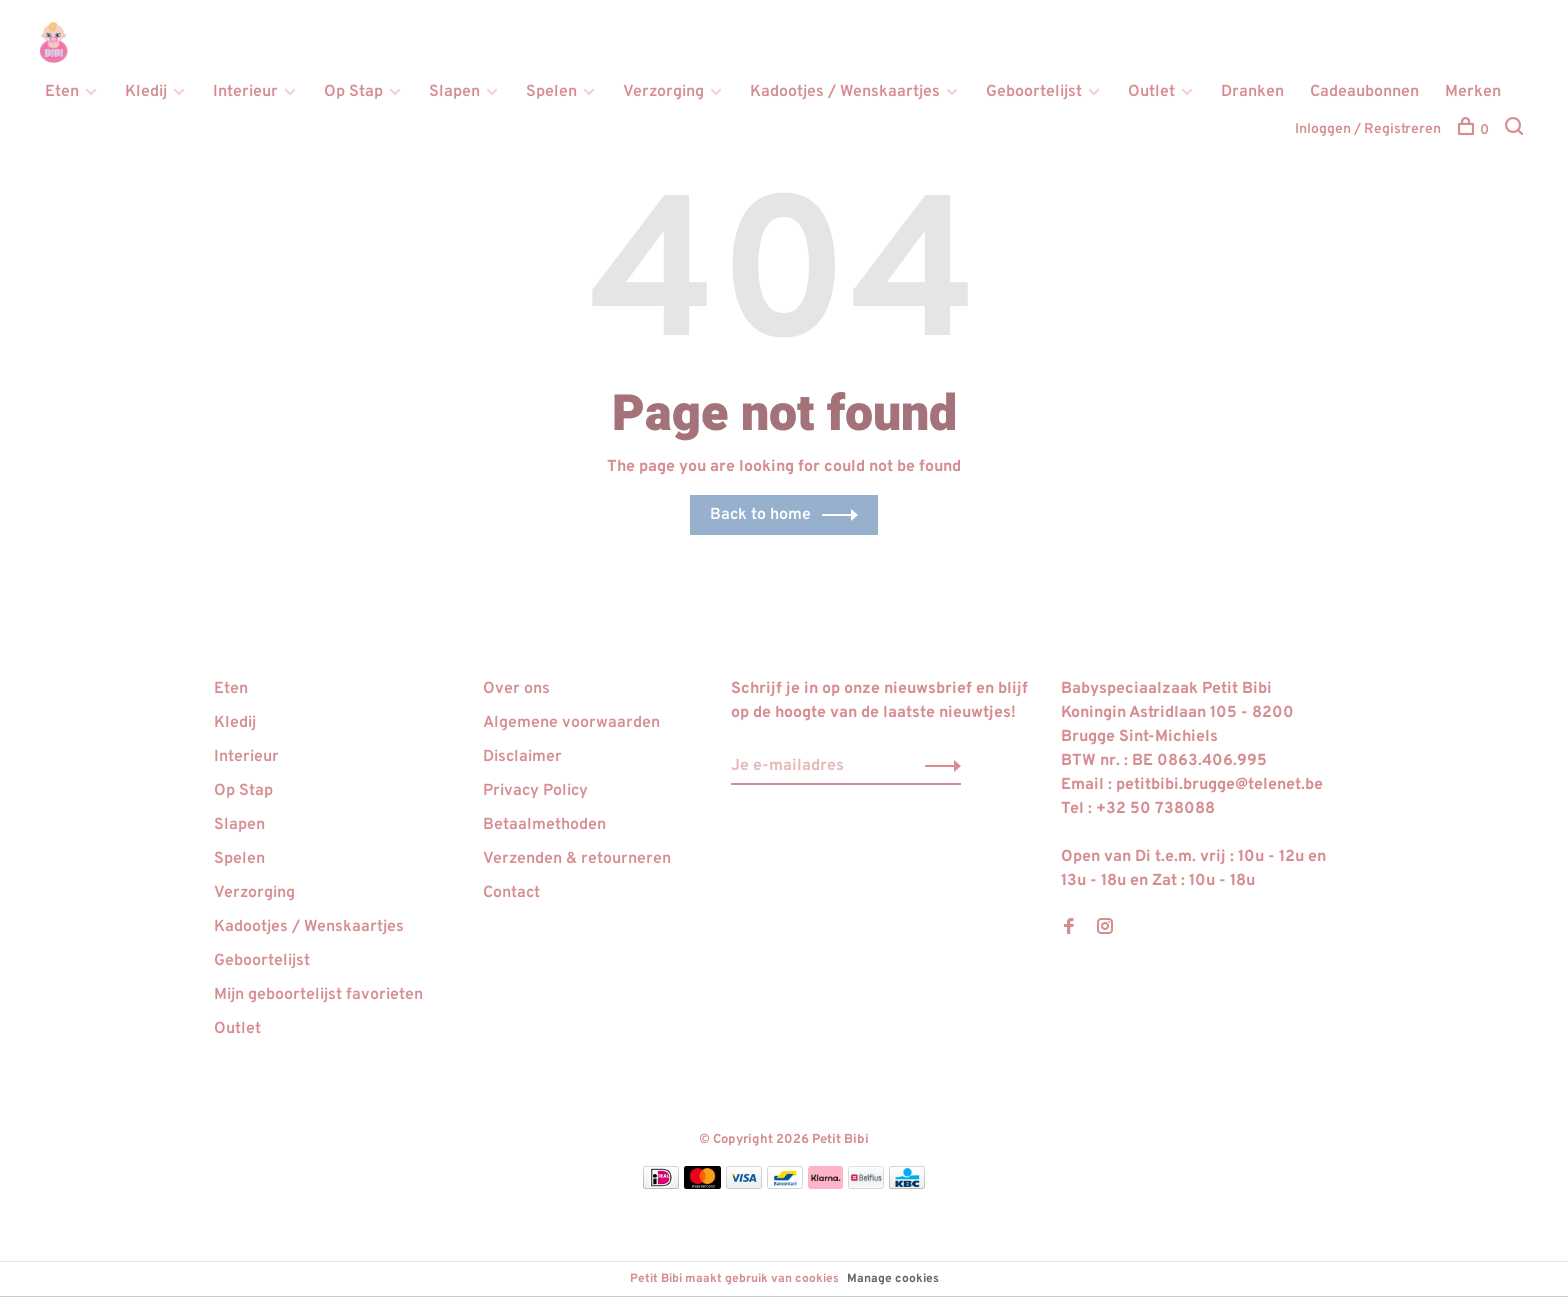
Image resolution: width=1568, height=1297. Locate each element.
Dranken (1252, 92)
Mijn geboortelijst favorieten (318, 995)
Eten (62, 92)
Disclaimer (522, 757)
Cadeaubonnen (1364, 92)
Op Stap (353, 92)
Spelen (551, 92)
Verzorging (663, 92)
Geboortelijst (1034, 92)
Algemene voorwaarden (571, 723)
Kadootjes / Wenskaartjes (845, 92)
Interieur (245, 92)
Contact (511, 893)
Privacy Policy (535, 791)
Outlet (1151, 92)
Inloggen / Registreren (1368, 129)
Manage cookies (893, 1279)
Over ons (516, 689)
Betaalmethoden (544, 825)
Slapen (454, 92)
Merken (1473, 92)
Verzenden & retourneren (577, 859)
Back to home (760, 515)
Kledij (146, 92)
